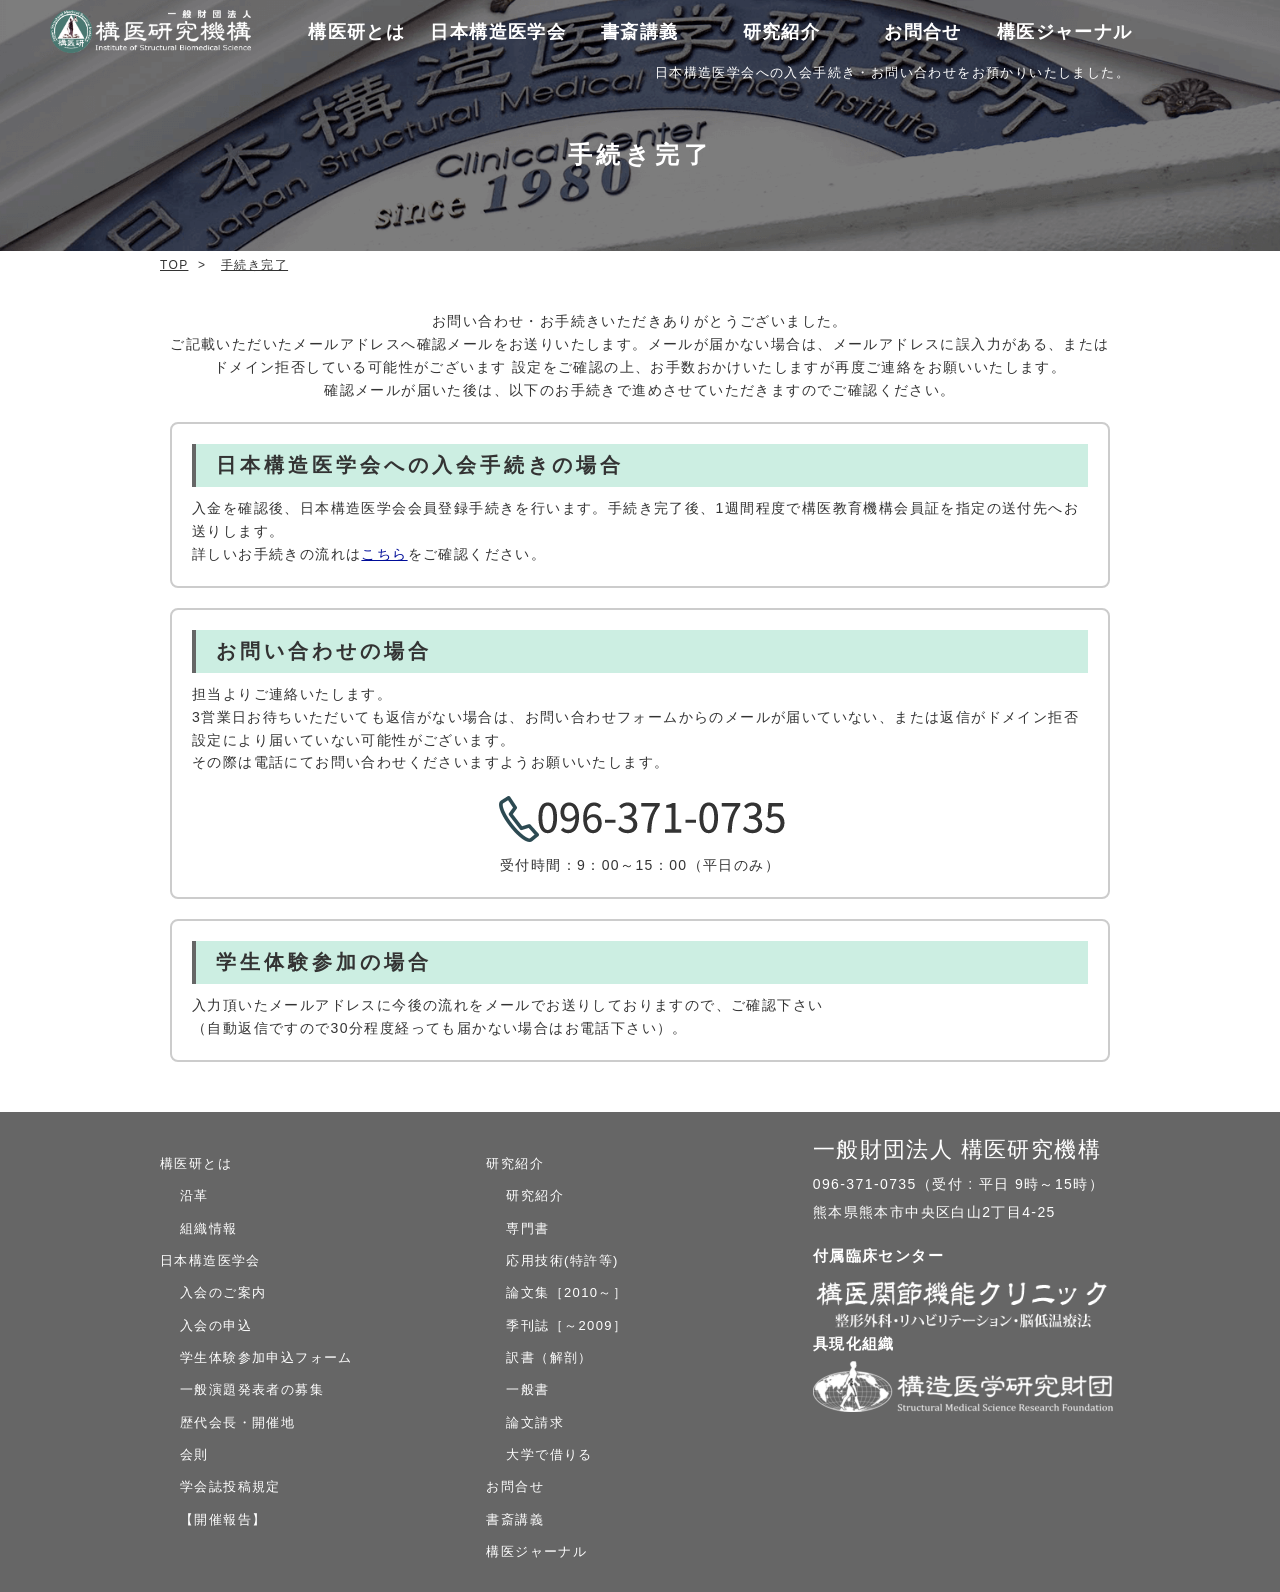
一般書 (527, 1389)
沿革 (194, 1195)
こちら (384, 554)
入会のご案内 (223, 1292)
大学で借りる (549, 1454)
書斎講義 (640, 32)
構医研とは (196, 1163)
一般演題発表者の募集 (252, 1389)
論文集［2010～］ (566, 1292)
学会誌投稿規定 (230, 1486)
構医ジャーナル (1065, 32)
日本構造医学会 (210, 1260)
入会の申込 (216, 1325)
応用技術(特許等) (562, 1260)
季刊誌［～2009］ (566, 1325)
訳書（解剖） (549, 1357)
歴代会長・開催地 (237, 1422)
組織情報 (209, 1228)
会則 (194, 1454)
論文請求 (535, 1422)
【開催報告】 (223, 1519)
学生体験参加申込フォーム (266, 1357)
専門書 (527, 1228)
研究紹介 (515, 1163)
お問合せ (923, 32)
